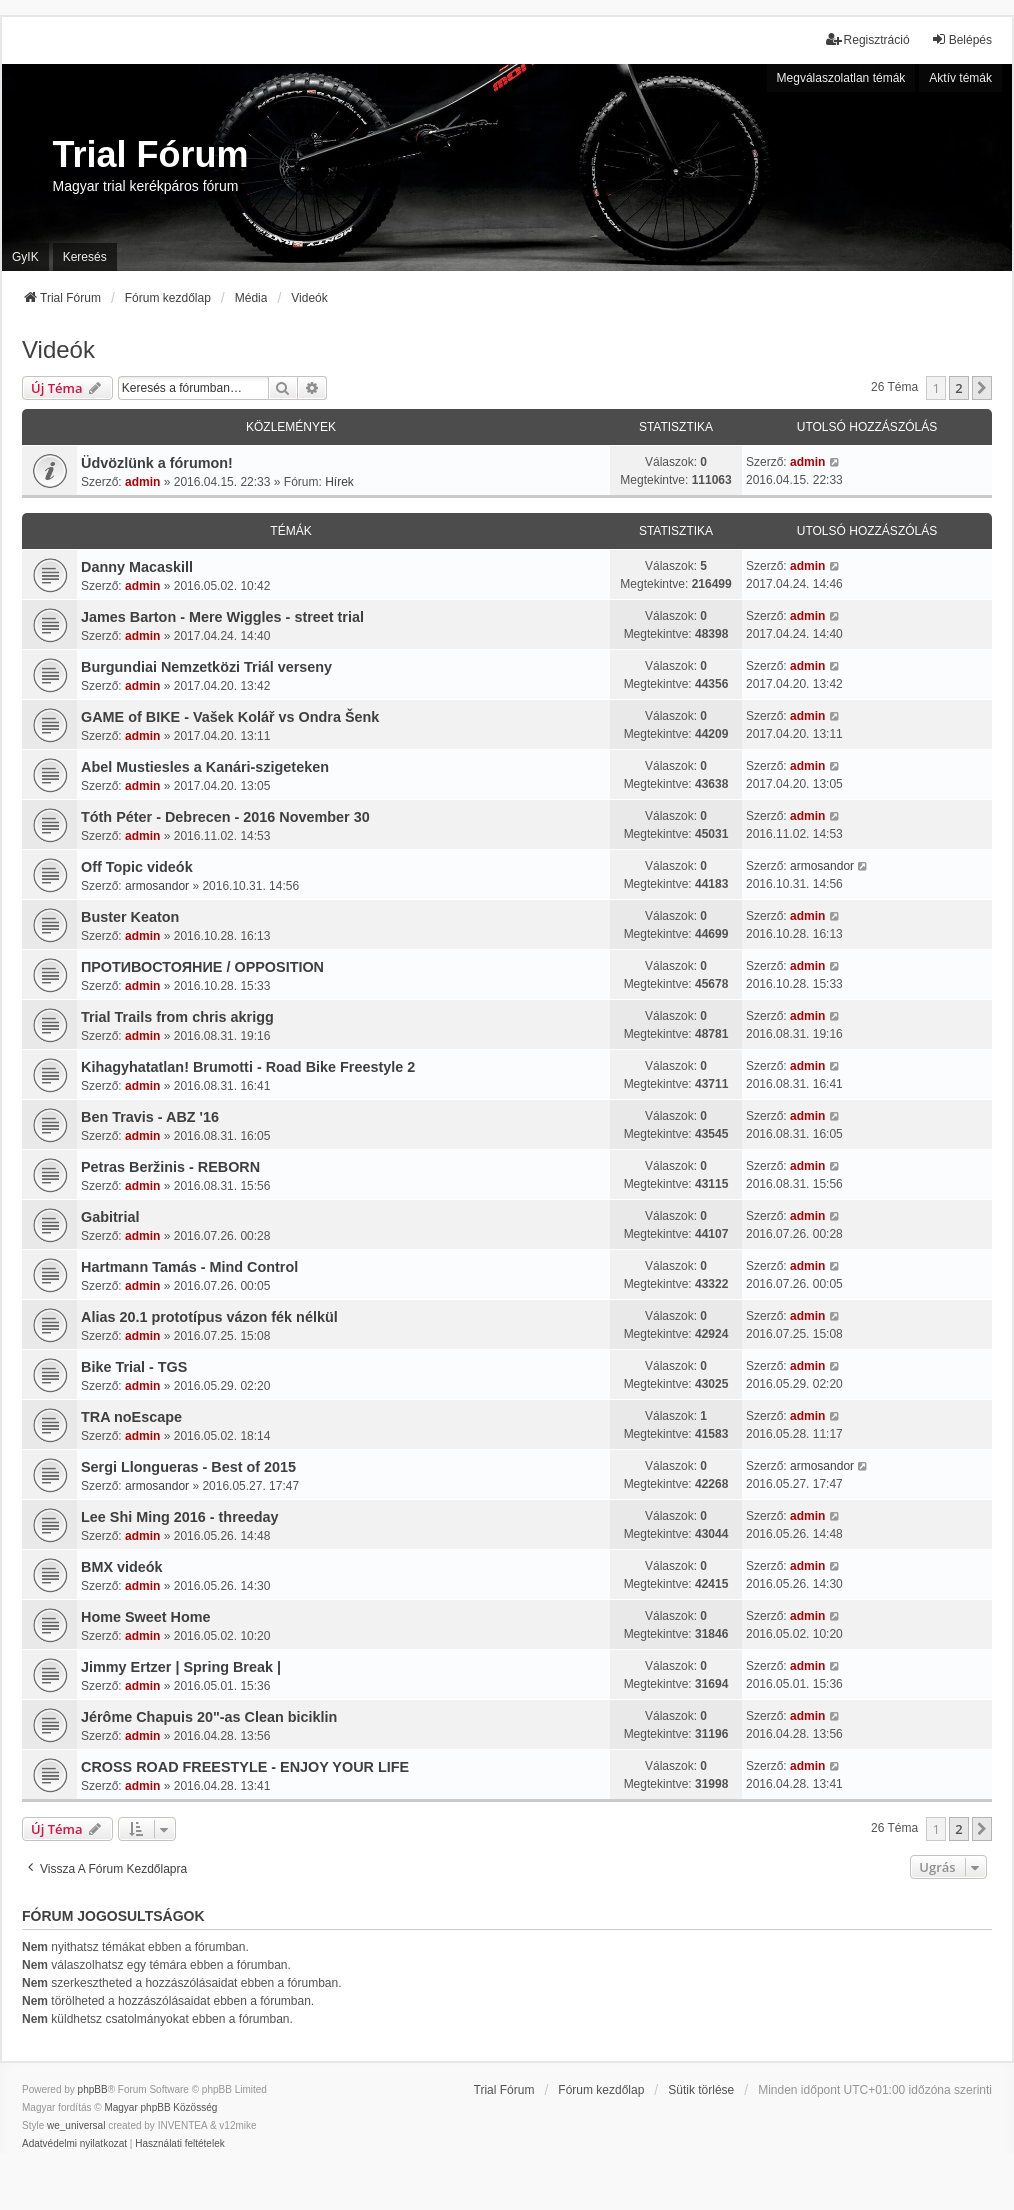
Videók (58, 349)
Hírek (339, 482)
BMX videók (122, 1567)
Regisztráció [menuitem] (868, 39)
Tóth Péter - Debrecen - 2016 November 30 (225, 817)
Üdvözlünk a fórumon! (157, 463)
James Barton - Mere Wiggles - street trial (222, 617)
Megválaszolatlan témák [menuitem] (841, 78)
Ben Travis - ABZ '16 (150, 1117)
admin (142, 482)
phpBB (93, 2089)
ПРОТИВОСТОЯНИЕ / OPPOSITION (202, 967)
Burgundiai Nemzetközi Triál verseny (206, 667)
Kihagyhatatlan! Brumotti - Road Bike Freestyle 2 (248, 1067)
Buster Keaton (130, 917)
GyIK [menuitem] (25, 257)
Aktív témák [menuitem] (960, 78)
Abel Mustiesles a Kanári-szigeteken (205, 767)
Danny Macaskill (137, 567)
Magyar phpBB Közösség (160, 2107)
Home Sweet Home (146, 1617)
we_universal (76, 2125)
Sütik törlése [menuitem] (701, 2090)
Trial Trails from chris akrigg (177, 1017)
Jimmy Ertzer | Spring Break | (181, 1667)
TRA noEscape (131, 1417)
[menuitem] (74, 2144)
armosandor (157, 886)
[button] (982, 388)
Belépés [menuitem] (961, 39)
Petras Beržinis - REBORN (170, 1167)
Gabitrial (110, 1217)
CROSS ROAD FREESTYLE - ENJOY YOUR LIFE (245, 1767)
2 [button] (958, 388)
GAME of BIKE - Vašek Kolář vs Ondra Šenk (230, 717)
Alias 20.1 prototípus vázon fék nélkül (209, 1317)
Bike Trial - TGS (134, 1367)
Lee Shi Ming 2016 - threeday (180, 1517)
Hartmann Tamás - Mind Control (189, 1267)
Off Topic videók (137, 867)
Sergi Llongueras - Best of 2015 (188, 1467)
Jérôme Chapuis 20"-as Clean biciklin (209, 1717)
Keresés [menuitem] (85, 257)
